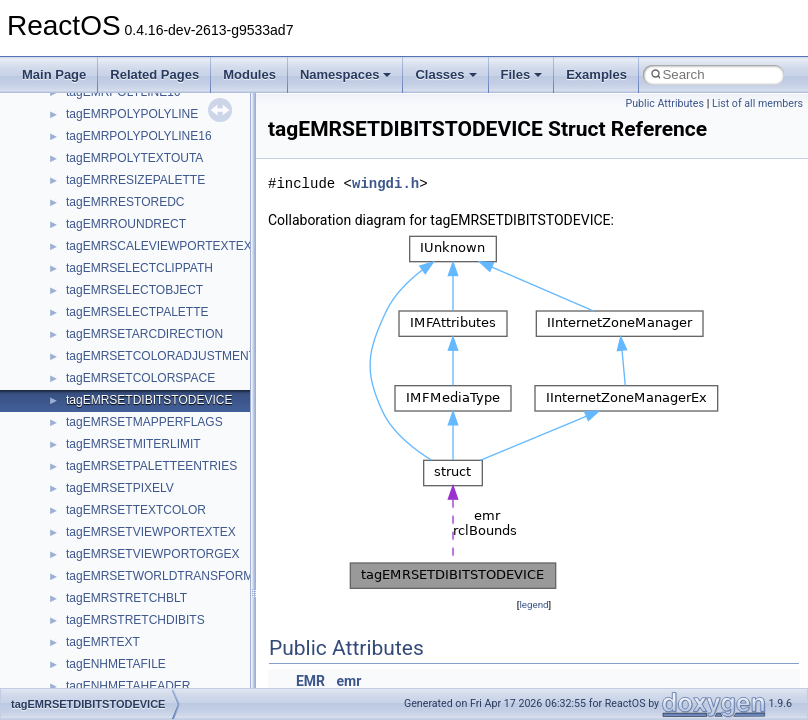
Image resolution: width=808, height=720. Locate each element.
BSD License (68, 395)
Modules (249, 74)
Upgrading (61, 131)
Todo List (58, 439)
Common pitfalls (77, 219)
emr (349, 681)
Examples (596, 74)
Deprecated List (76, 461)
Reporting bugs (74, 263)
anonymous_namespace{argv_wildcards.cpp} (186, 681)
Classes (445, 74)
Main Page (54, 74)
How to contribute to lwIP (100, 175)
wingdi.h (385, 183)
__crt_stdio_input (111, 571)
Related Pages (154, 74)
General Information (87, 417)
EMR (310, 681)
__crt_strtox (97, 615)
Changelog (63, 153)
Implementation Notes (92, 373)
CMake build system (88, 197)
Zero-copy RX (71, 285)
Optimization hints (81, 351)
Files (522, 74)
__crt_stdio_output (115, 593)
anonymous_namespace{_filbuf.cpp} (162, 659)
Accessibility (98, 637)
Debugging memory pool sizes (114, 241)
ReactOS (42, 109)
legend (533, 604)
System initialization (86, 307)
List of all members (757, 103)
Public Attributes (664, 103)
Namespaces (346, 74)
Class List (76, 549)
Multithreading (71, 329)
